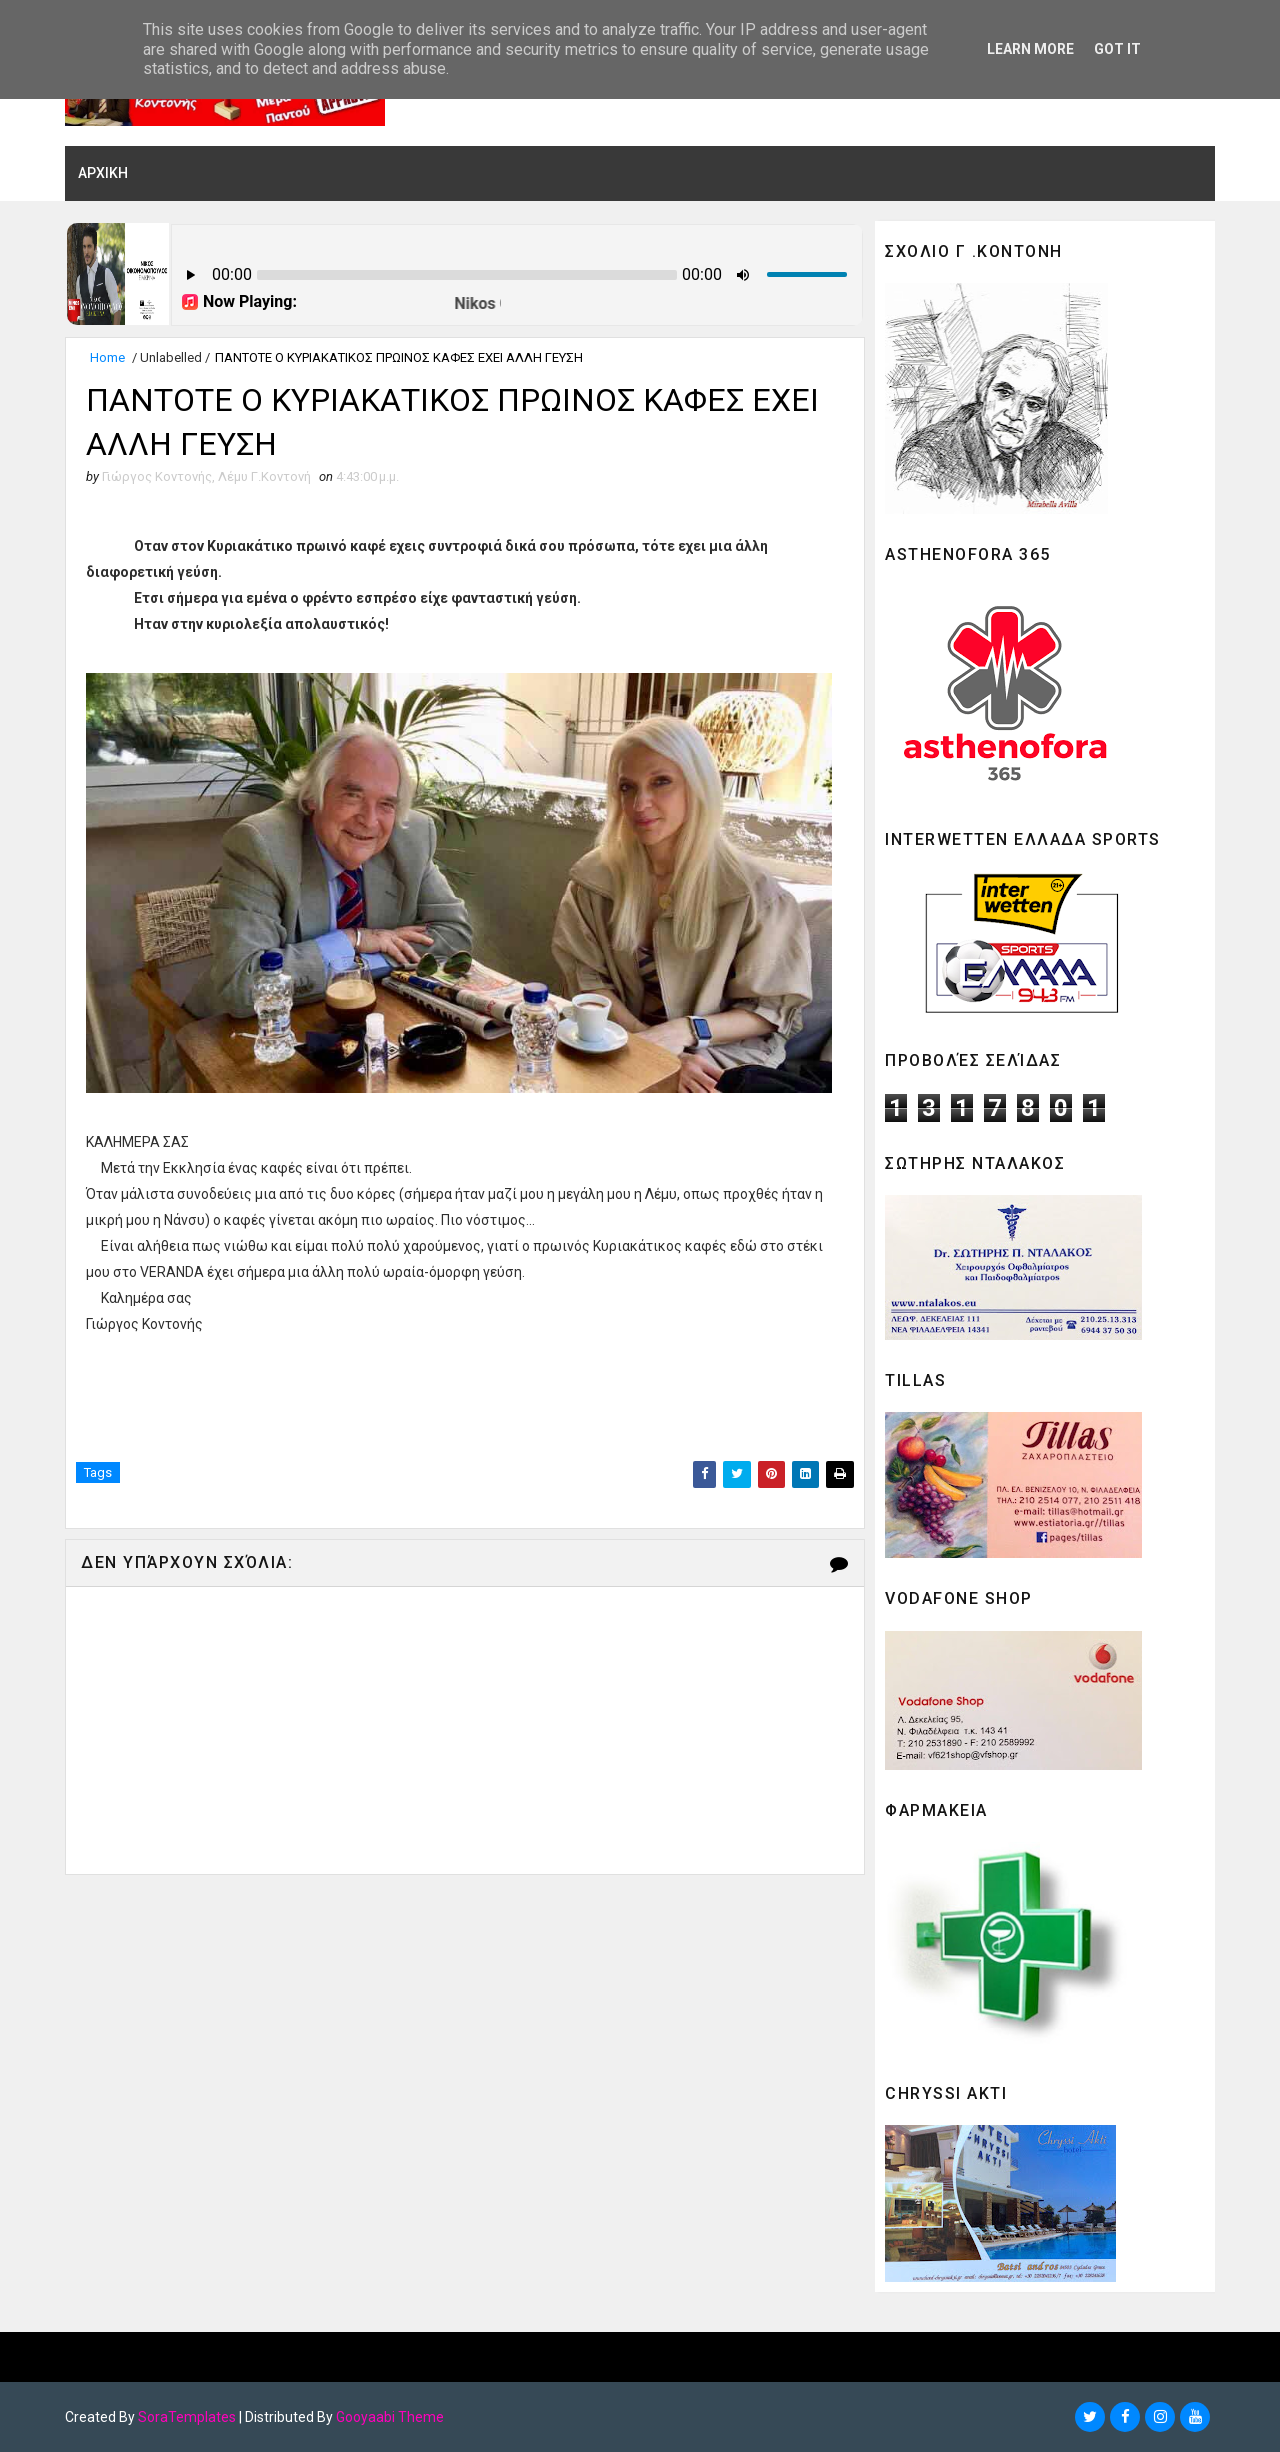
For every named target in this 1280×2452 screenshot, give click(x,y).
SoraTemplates (187, 2417)
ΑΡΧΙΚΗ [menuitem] (103, 173)
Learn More (1030, 49)
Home (107, 357)
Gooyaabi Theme (390, 2417)
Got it (1117, 49)
